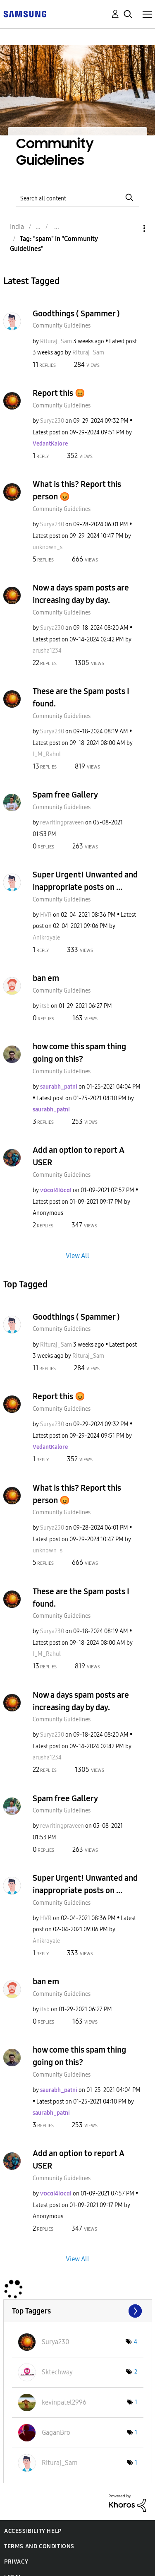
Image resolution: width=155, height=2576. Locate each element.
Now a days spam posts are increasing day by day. (81, 594)
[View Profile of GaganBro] (56, 2432)
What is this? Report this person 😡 (77, 490)
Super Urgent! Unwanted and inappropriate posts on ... (85, 881)
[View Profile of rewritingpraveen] (62, 822)
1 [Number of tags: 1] (136, 2402)
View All (77, 1255)
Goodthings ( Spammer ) (76, 313)
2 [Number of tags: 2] (135, 2372)
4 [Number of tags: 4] (135, 2341)
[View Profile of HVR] (46, 914)
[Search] (77, 197)
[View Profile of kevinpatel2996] (64, 2402)
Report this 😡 (59, 393)
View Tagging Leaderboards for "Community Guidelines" (78, 2311)
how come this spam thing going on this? (79, 1052)
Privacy (16, 2561)
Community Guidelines (62, 325)
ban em (46, 978)
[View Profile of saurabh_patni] (58, 1086)
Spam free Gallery (65, 795)
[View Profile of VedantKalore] (50, 443)
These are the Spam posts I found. (81, 697)
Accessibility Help (33, 2531)
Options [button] (130, 228)
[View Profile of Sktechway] (57, 2372)
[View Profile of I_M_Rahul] (47, 754)
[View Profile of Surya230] (52, 420)
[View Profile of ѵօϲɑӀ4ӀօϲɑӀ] (56, 1190)
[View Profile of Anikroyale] (46, 937)
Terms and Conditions (39, 2546)
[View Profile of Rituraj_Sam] (56, 341)
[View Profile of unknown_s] (47, 547)
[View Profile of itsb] (45, 1006)
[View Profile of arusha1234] (47, 650)
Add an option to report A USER (78, 1156)
